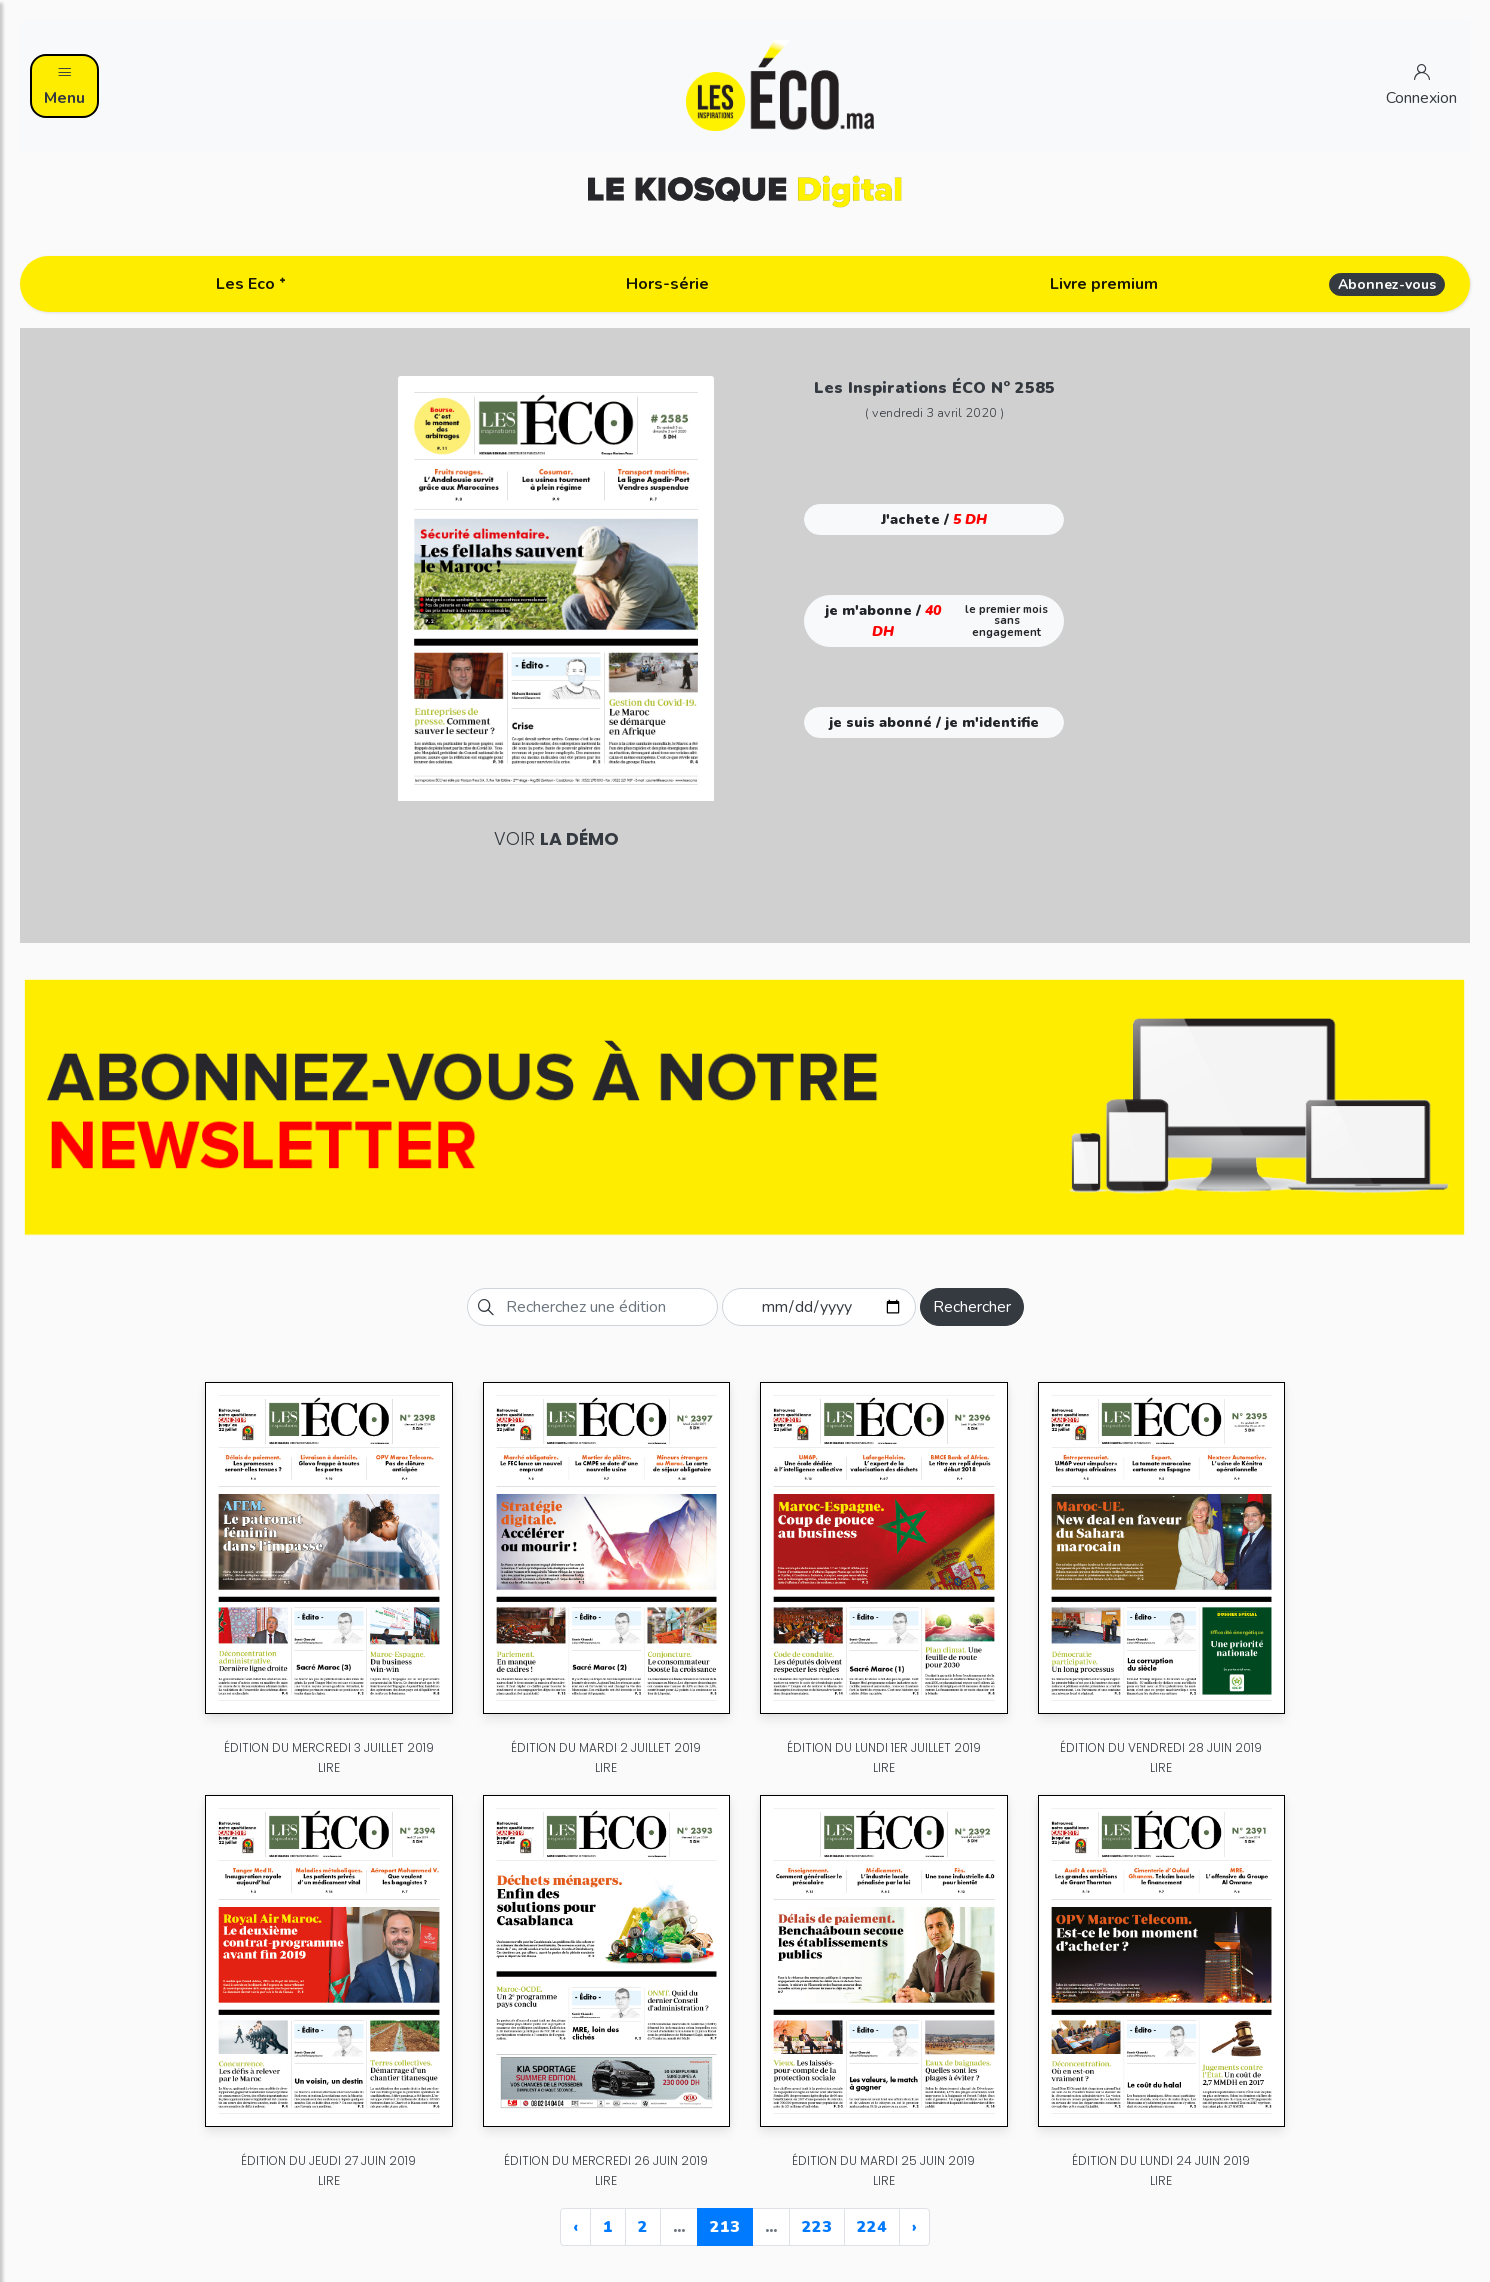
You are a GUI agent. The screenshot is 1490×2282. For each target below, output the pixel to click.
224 (872, 2227)
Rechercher (972, 1307)
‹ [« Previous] (575, 2227)
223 (817, 2227)
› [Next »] (914, 2227)
